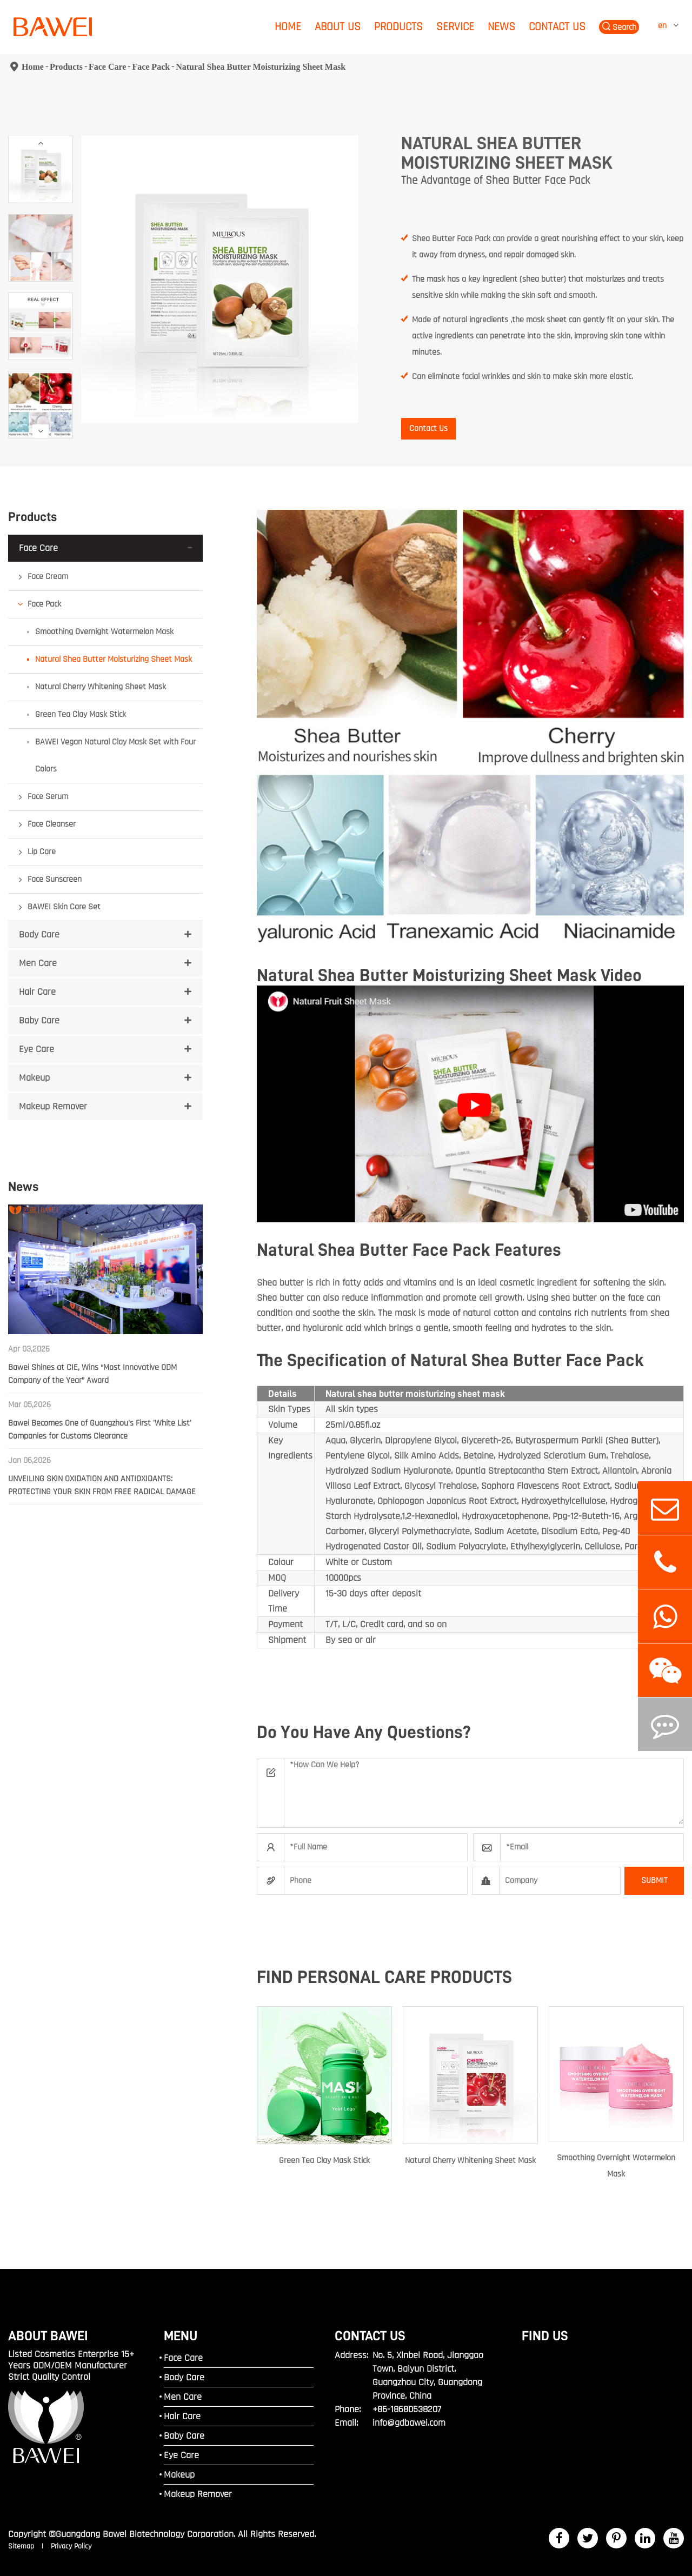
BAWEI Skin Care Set (64, 907)
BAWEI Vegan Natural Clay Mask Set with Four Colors (115, 755)
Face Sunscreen (55, 879)
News (501, 26)
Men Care (38, 963)
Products (398, 26)
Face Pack (151, 66)
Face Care (107, 66)
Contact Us (557, 26)
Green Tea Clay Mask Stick (80, 714)
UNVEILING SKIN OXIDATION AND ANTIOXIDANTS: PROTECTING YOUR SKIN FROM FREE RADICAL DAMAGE (102, 1485)
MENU (180, 2335)
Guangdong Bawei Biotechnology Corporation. (145, 2534)
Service (455, 26)
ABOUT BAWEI (48, 2335)
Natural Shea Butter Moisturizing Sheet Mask (260, 66)
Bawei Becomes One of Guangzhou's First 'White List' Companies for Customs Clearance (99, 1429)
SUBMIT (654, 1880)
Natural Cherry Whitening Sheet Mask (100, 687)
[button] (40, 143)
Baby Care (39, 1020)
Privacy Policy (71, 2546)
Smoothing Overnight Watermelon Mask (104, 631)
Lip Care (42, 851)
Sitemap (22, 2546)
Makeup (34, 1077)
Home (288, 26)
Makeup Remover (53, 1106)
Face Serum (48, 796)
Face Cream (48, 576)
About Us (338, 26)
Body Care (39, 934)
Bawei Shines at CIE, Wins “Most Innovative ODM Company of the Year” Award (92, 1374)
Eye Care (36, 1049)
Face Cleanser (52, 824)
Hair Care (37, 992)
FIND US (545, 2335)
